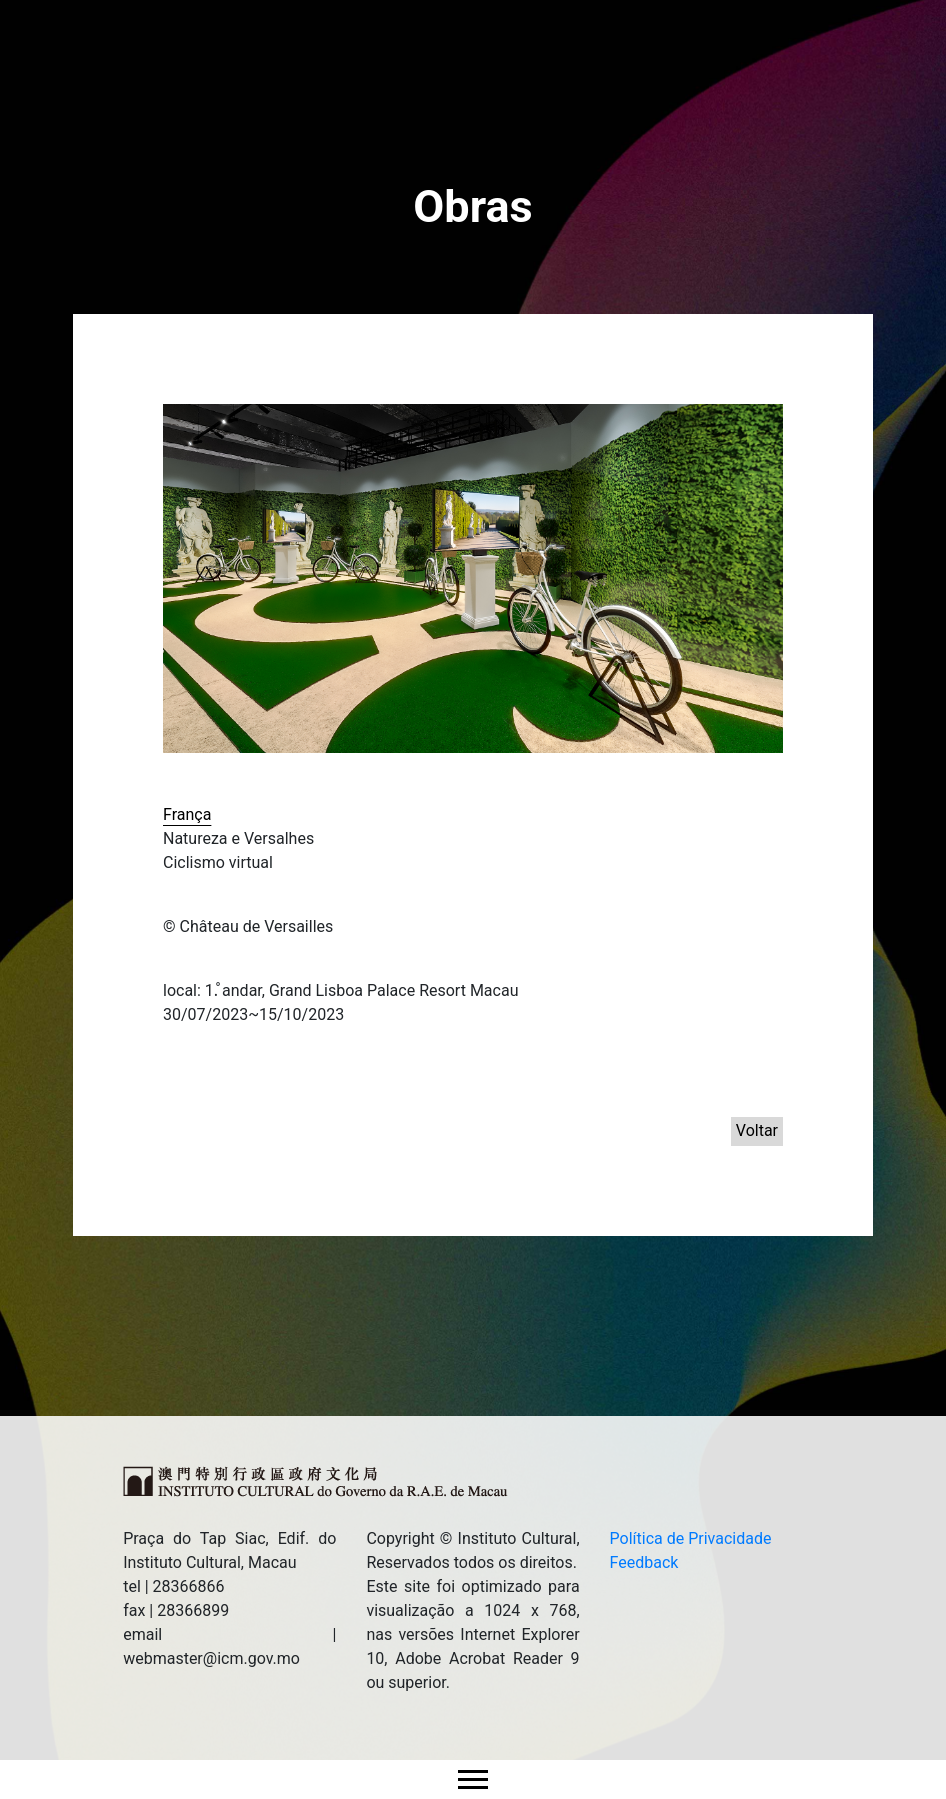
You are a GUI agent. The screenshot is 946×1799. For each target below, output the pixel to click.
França (187, 814)
